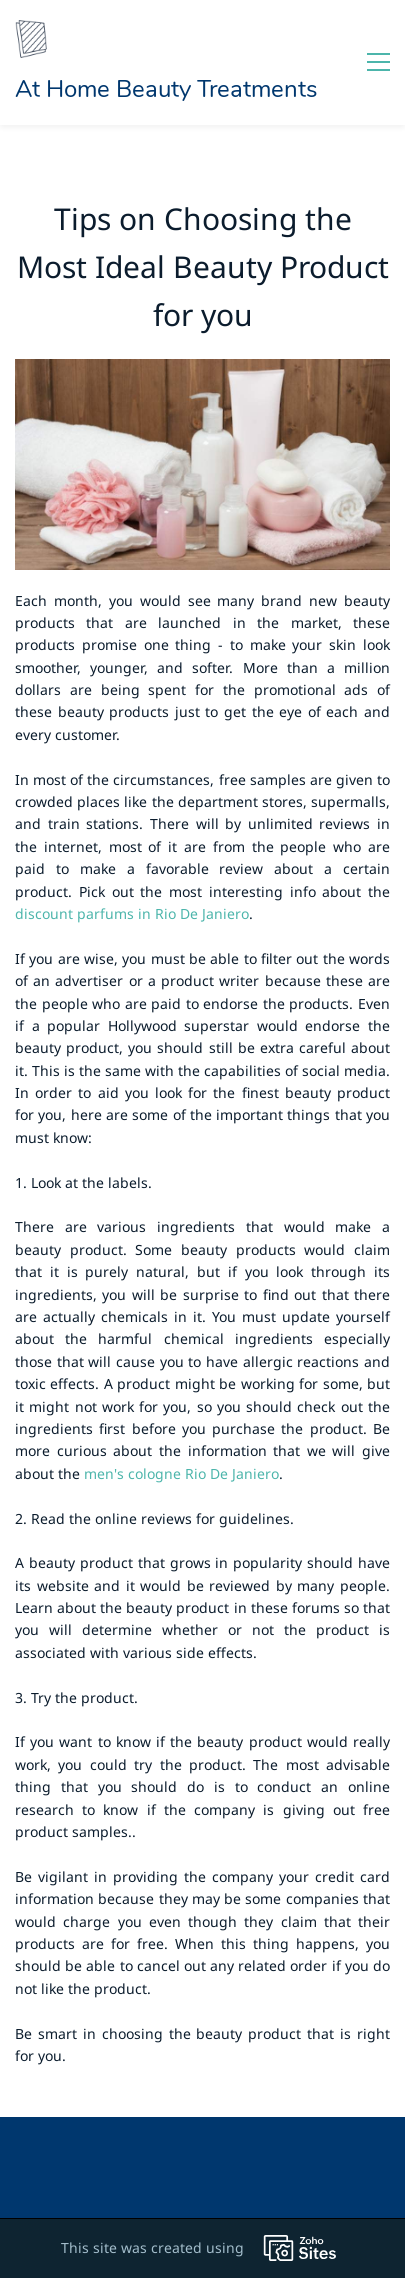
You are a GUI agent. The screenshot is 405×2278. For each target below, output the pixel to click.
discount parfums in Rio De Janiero (132, 913)
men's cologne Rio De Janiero (181, 1473)
